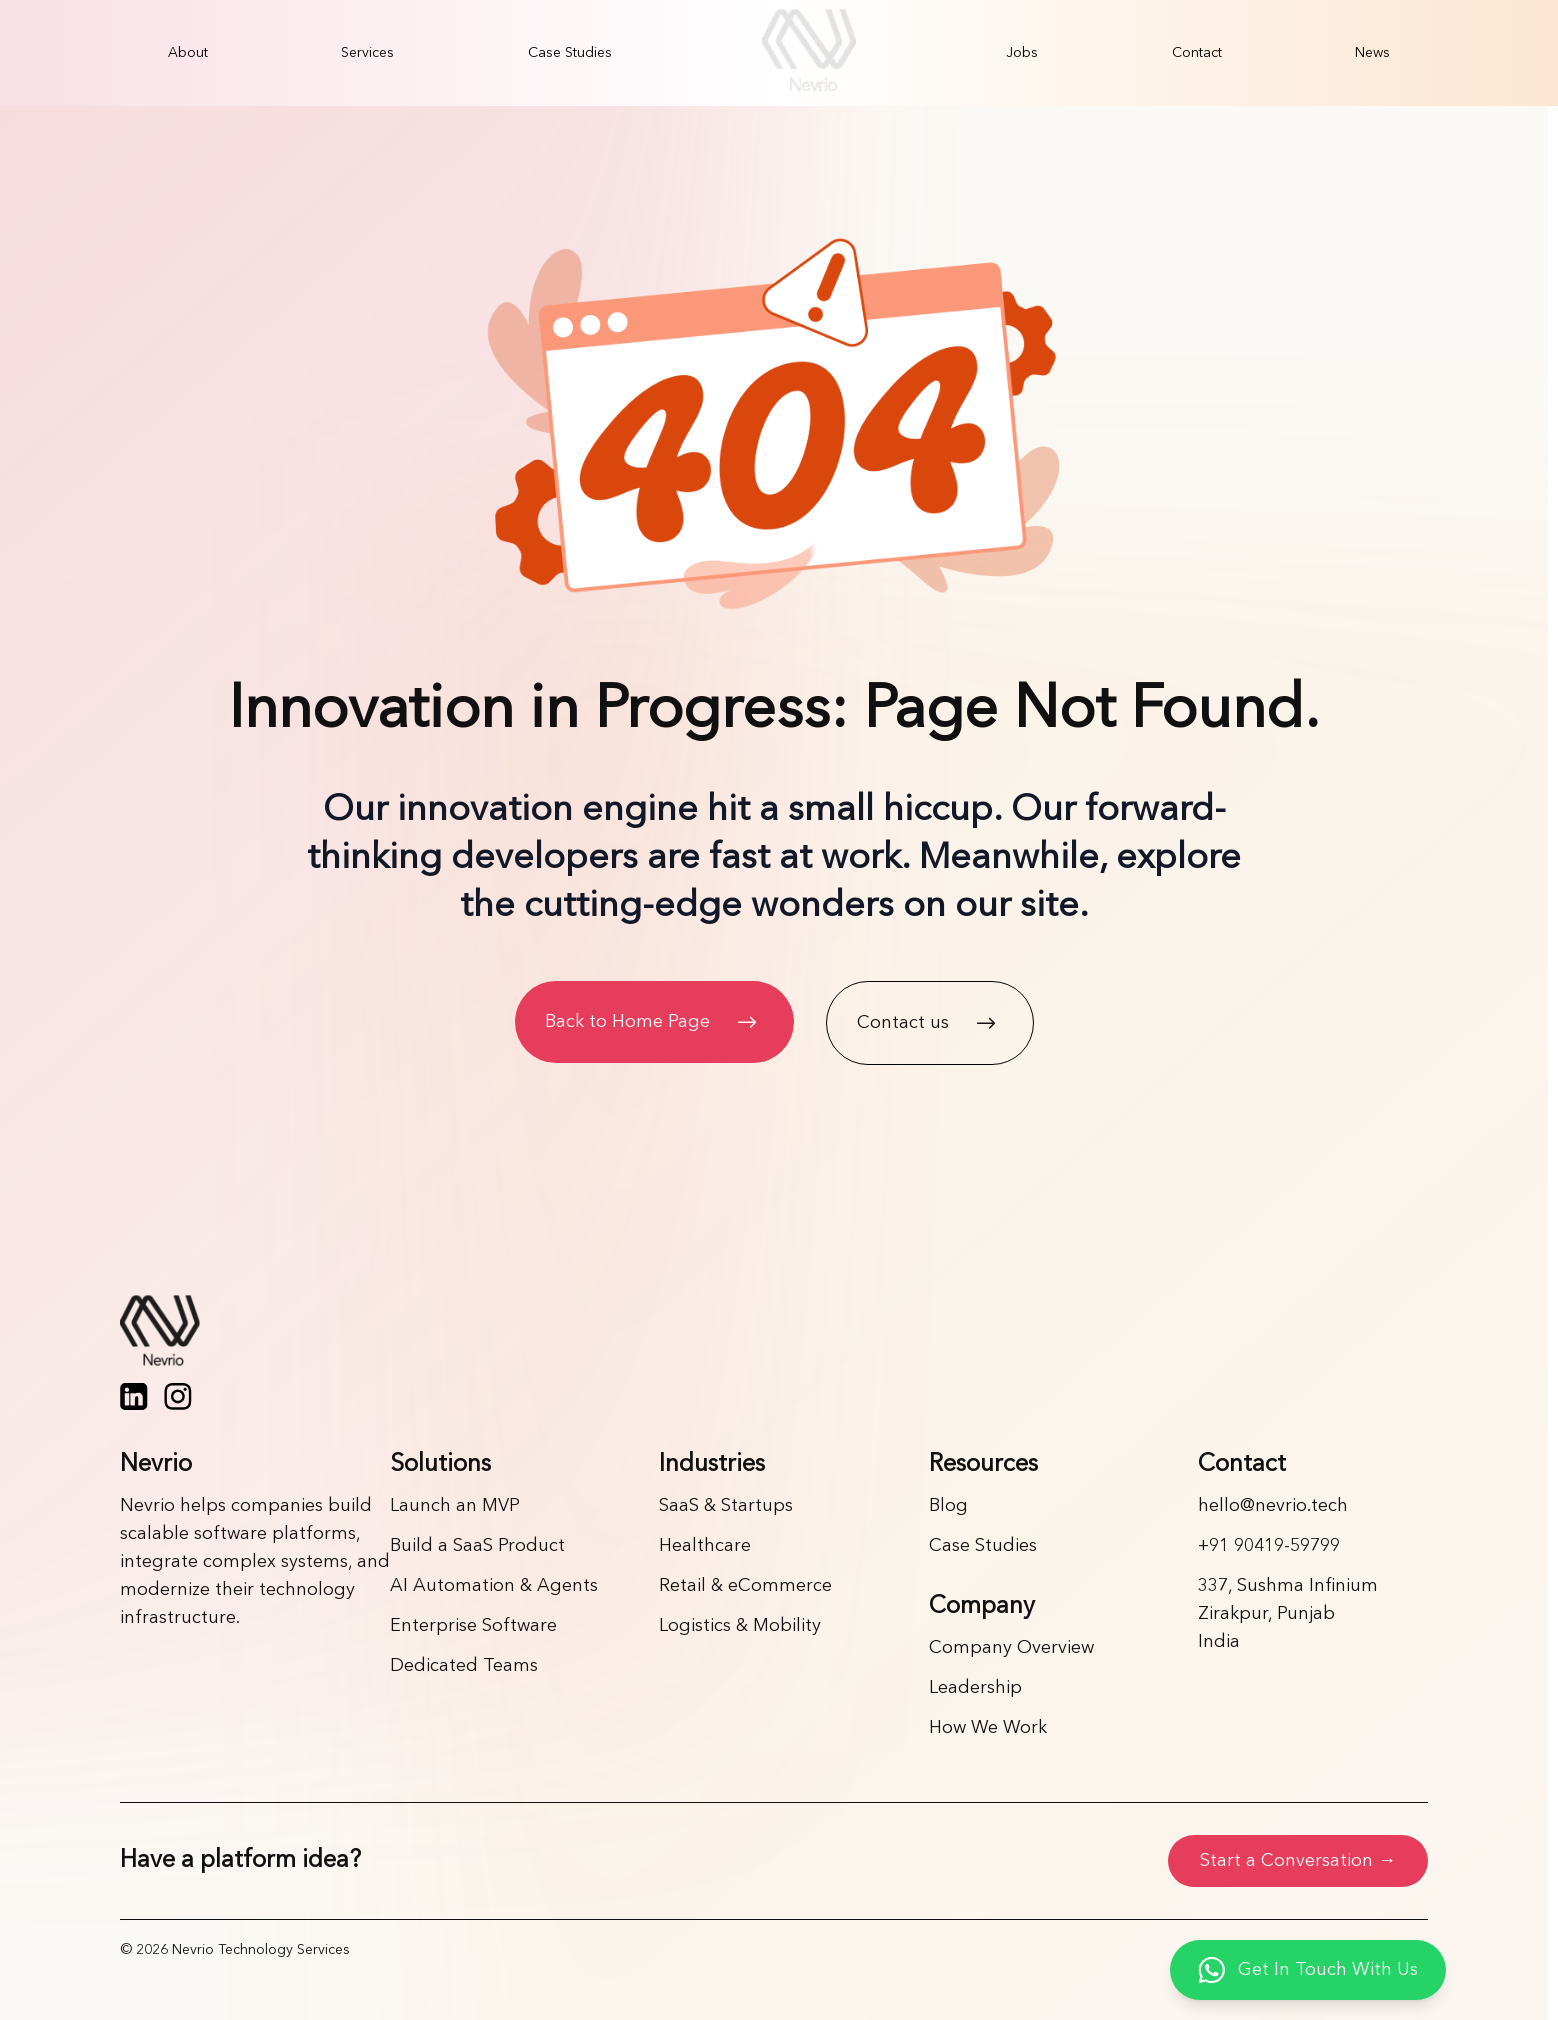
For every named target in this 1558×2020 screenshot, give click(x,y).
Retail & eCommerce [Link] (745, 1586)
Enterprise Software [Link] (473, 1626)
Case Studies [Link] (983, 1546)
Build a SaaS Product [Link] (477, 1546)
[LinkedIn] (134, 1396)
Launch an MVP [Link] (455, 1506)
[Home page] (774, 1333)
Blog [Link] (948, 1506)
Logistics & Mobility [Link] (740, 1626)
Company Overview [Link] (1011, 1648)
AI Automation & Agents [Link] (494, 1586)
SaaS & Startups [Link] (726, 1506)
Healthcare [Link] (705, 1546)
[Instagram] (178, 1396)
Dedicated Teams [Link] (464, 1666)
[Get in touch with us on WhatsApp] (1308, 1970)
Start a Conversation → (1298, 1861)
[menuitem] (188, 53)
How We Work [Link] (988, 1728)
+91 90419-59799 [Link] (1269, 1546)
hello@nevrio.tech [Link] (1273, 1506)
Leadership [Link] (975, 1688)
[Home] (809, 53)
